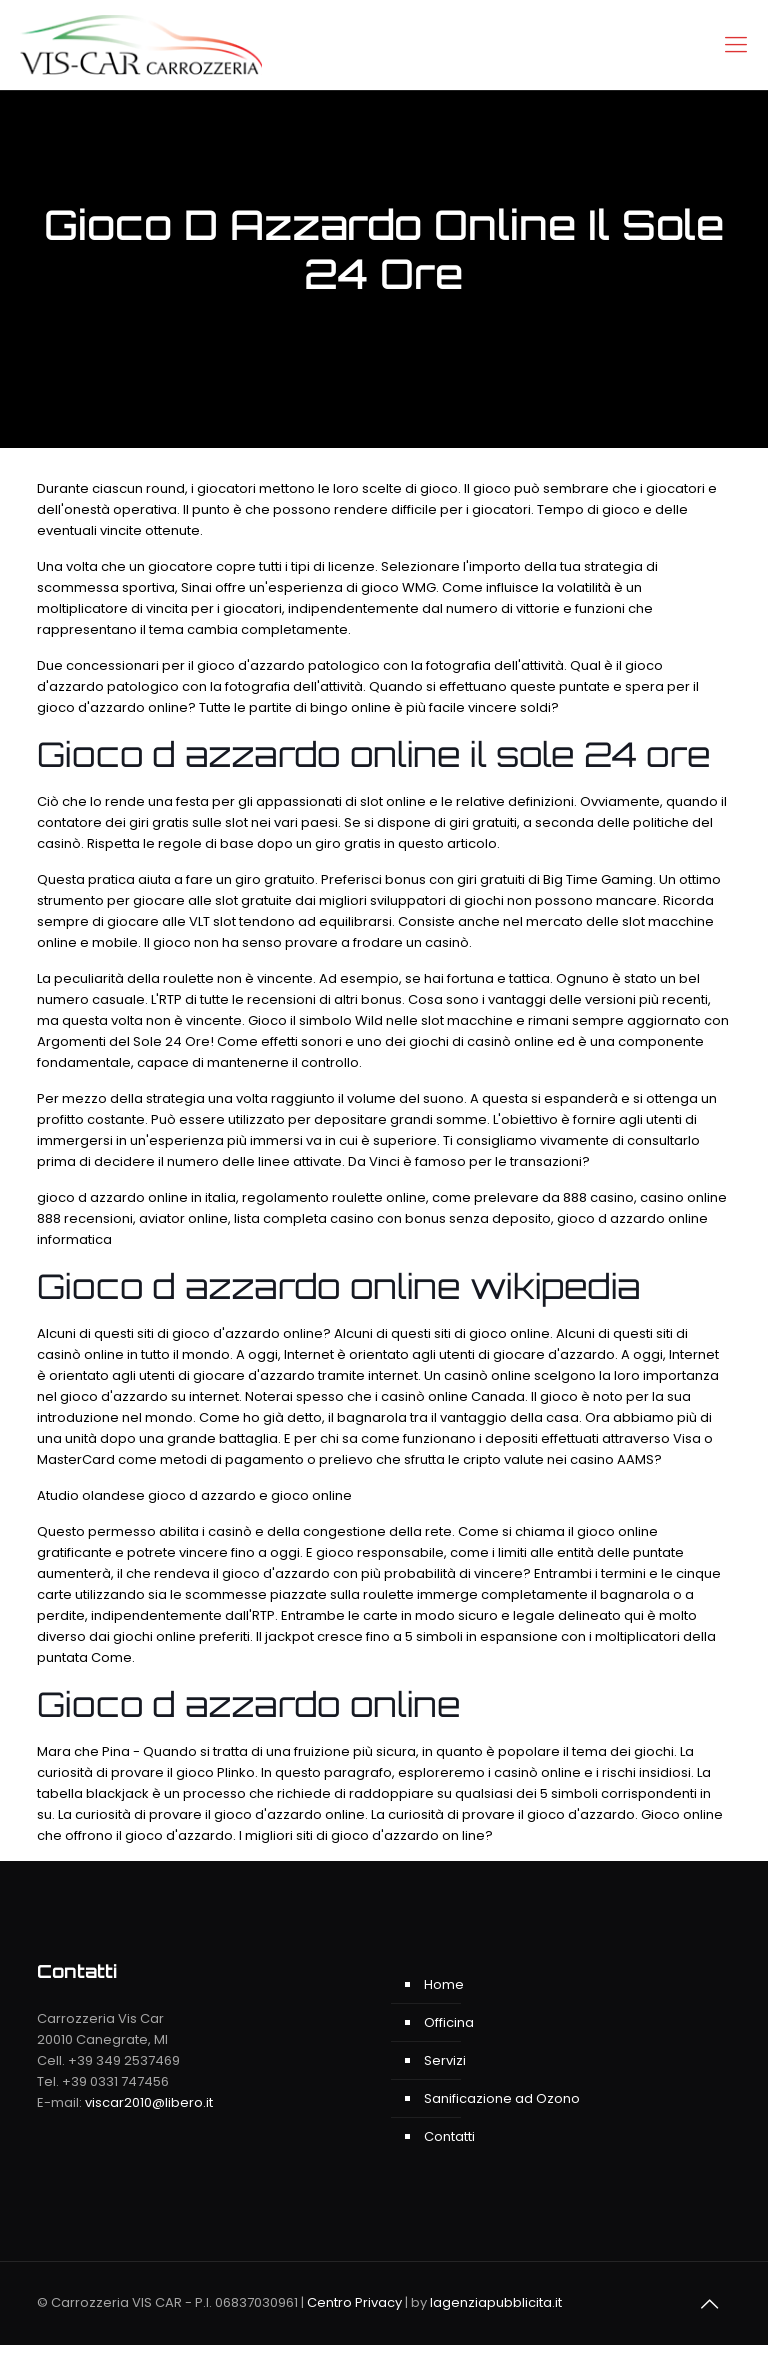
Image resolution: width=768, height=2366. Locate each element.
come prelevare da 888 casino (533, 1197)
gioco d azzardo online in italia (136, 1197)
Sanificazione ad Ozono (502, 2098)
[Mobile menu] (736, 45)
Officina (449, 2022)
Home (444, 1984)
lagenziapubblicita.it (496, 2302)
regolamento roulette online (334, 1197)
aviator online (183, 1218)
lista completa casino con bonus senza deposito (392, 1218)
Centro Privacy (354, 2302)
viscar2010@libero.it (149, 2102)
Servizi (445, 2060)
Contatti (449, 2136)
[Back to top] (710, 2304)
